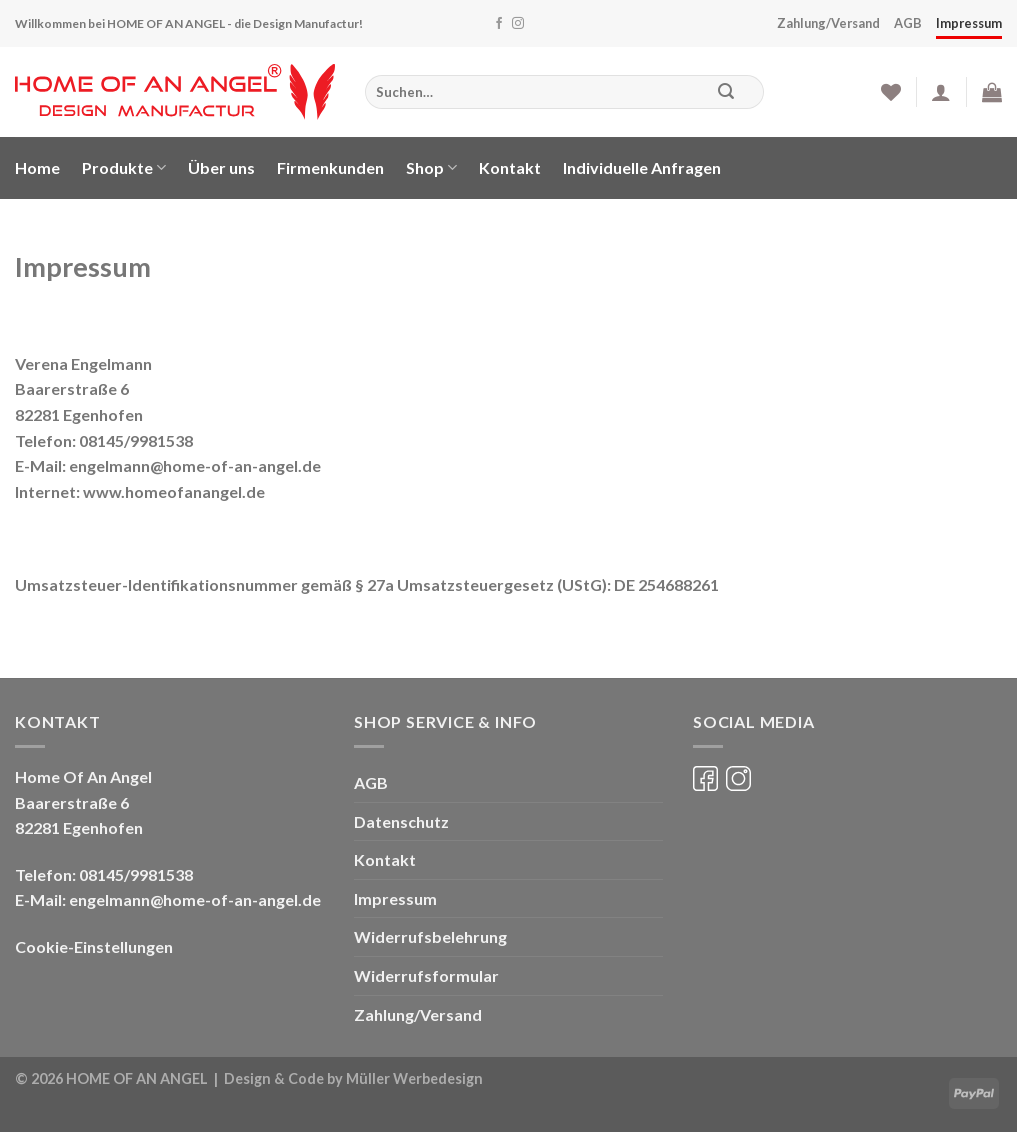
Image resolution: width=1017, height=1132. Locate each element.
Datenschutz (401, 821)
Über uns (221, 167)
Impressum (969, 23)
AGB (908, 23)
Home (37, 167)
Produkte (124, 168)
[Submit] (725, 92)
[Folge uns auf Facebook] (499, 24)
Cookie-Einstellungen (94, 946)
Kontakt (510, 167)
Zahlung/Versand (828, 23)
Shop (431, 168)
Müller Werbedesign (414, 1078)
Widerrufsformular (426, 975)
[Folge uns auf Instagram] (518, 24)
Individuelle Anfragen (642, 167)
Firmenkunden (330, 167)
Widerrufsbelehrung (430, 936)
